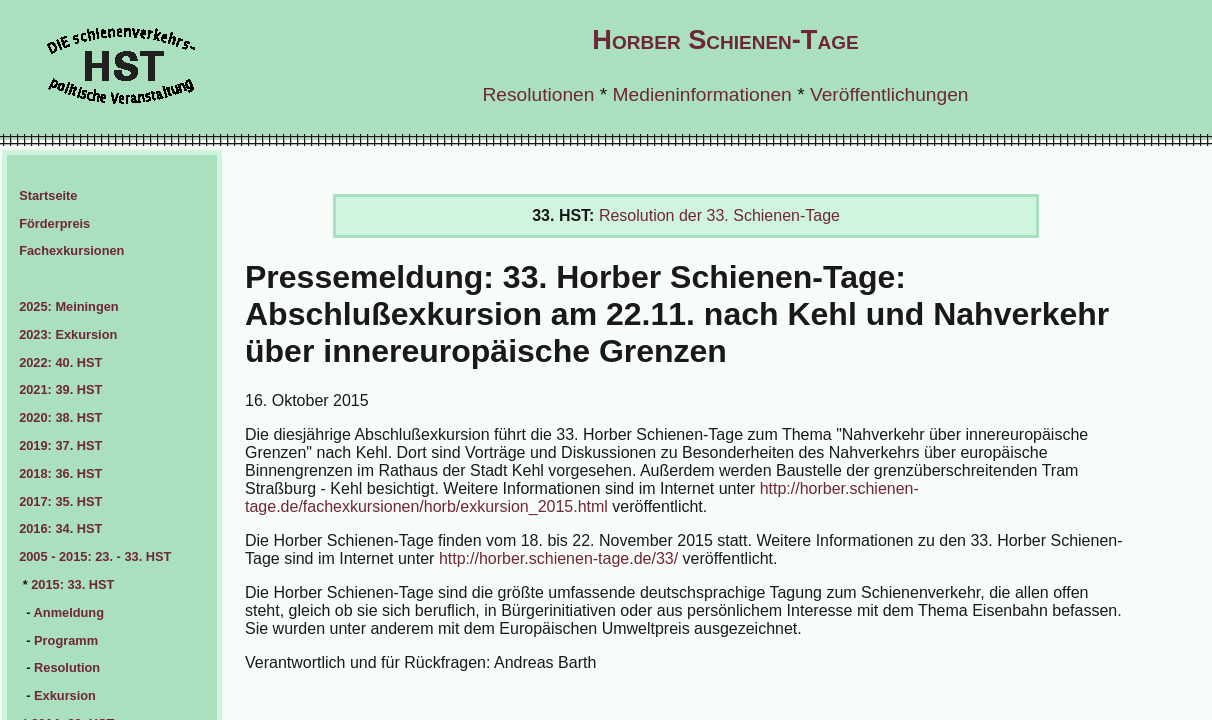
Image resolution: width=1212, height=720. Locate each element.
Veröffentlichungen (889, 94)
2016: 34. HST (60, 528)
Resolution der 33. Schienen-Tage (719, 215)
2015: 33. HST (72, 584)
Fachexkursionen (71, 250)
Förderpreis (54, 223)
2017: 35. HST (60, 501)
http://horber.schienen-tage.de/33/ (558, 558)
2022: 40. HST (60, 362)
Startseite (48, 195)
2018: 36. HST (60, 473)
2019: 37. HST (60, 445)
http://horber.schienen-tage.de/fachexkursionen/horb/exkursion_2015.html (582, 497)
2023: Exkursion (68, 334)
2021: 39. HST (60, 389)
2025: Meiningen (69, 306)
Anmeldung (69, 612)
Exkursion (65, 695)
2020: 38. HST (60, 417)
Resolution (67, 667)
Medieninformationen (702, 94)
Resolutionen (538, 94)
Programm (66, 640)
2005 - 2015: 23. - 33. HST (95, 556)
